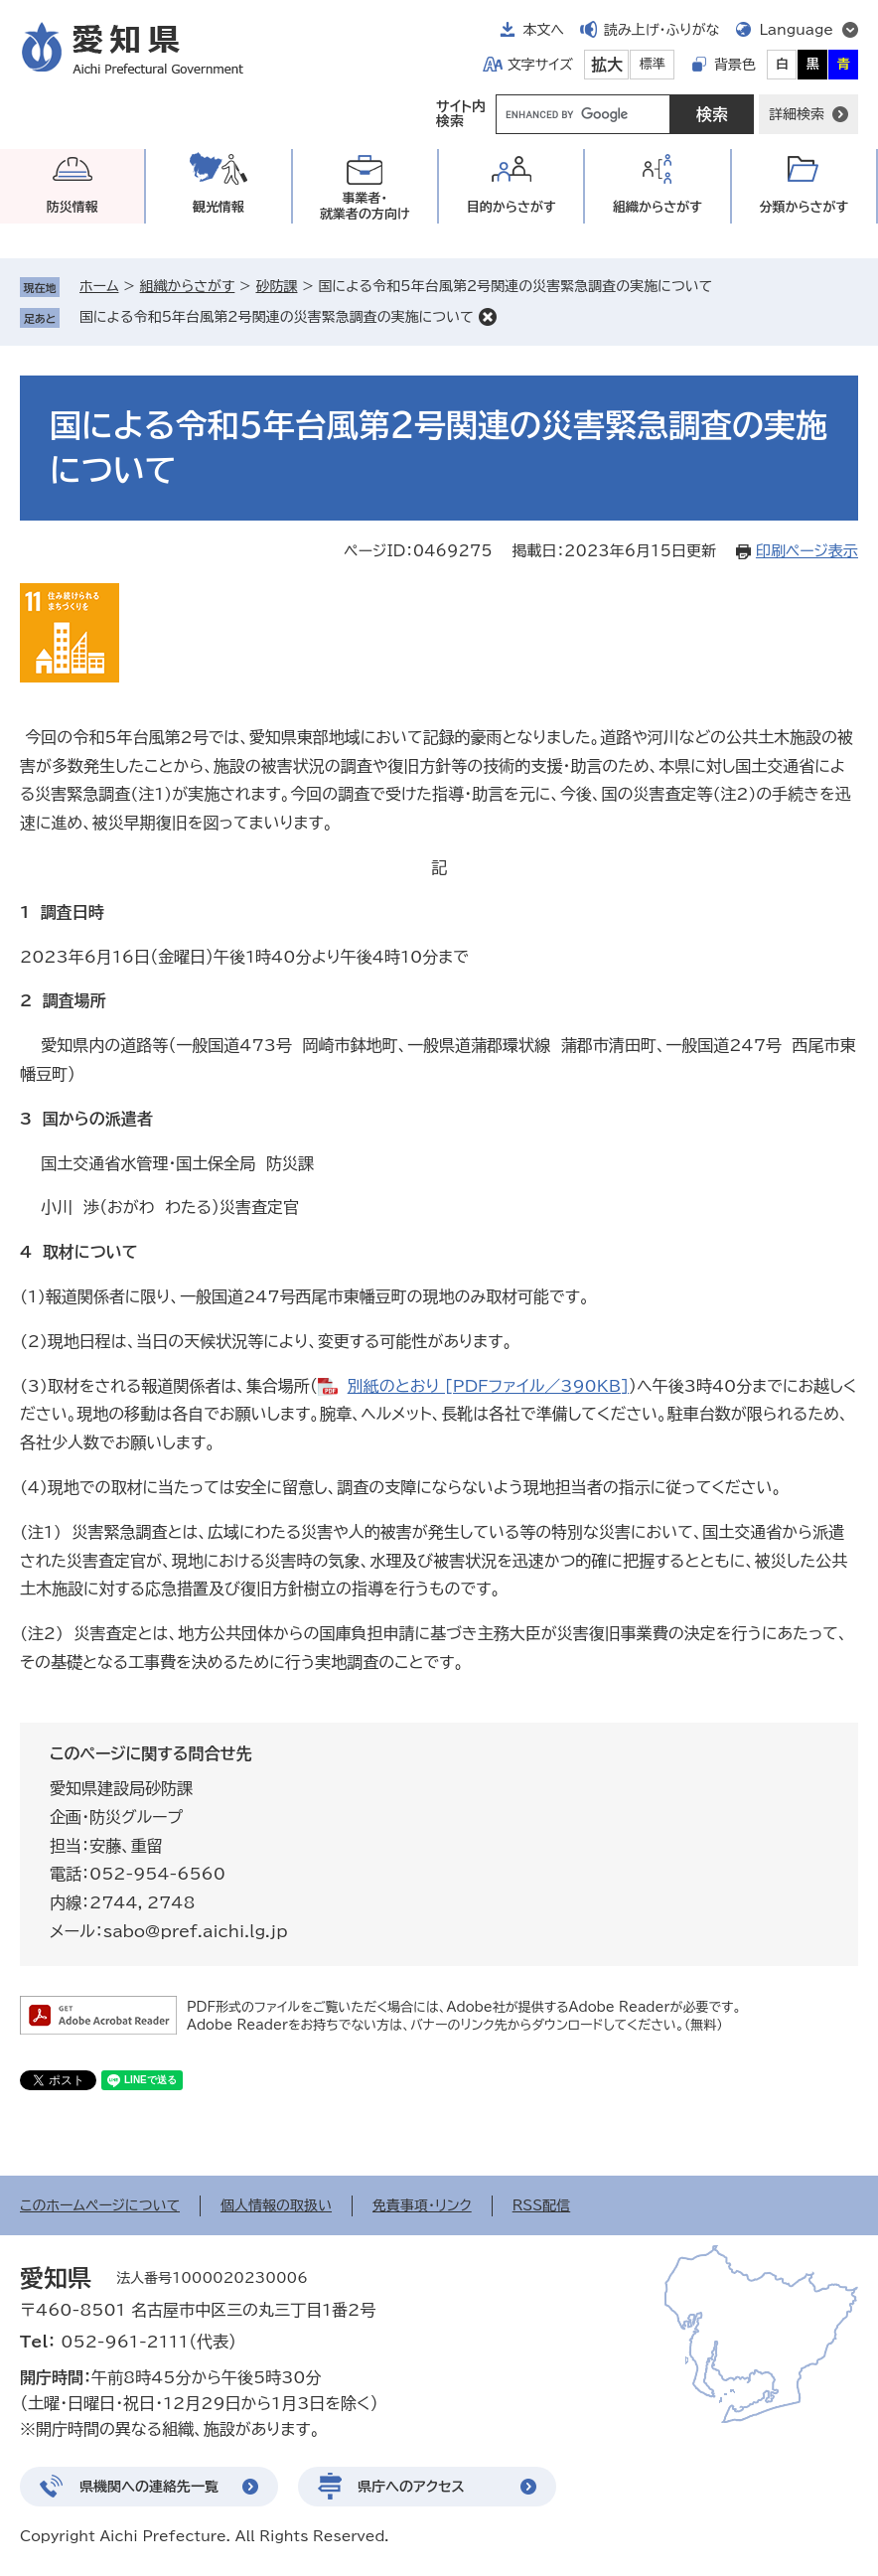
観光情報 (218, 207)
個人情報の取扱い (276, 2205)
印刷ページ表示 (807, 550)
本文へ (543, 30)
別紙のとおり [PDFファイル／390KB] (488, 1386)
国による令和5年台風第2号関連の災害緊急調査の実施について (276, 317)
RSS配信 (541, 2205)
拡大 (607, 65)
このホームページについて (100, 2205)
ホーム (98, 286)
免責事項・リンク (422, 2205)
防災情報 (72, 207)
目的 (511, 207)
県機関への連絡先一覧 (149, 2487)
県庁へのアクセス (411, 2487)
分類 (803, 207)
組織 (657, 207)
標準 (652, 64)
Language (796, 30)
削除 (488, 317)
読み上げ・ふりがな (661, 30)
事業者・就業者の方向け (365, 206)
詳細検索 (796, 114)
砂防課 (276, 286)
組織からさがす (187, 286)
